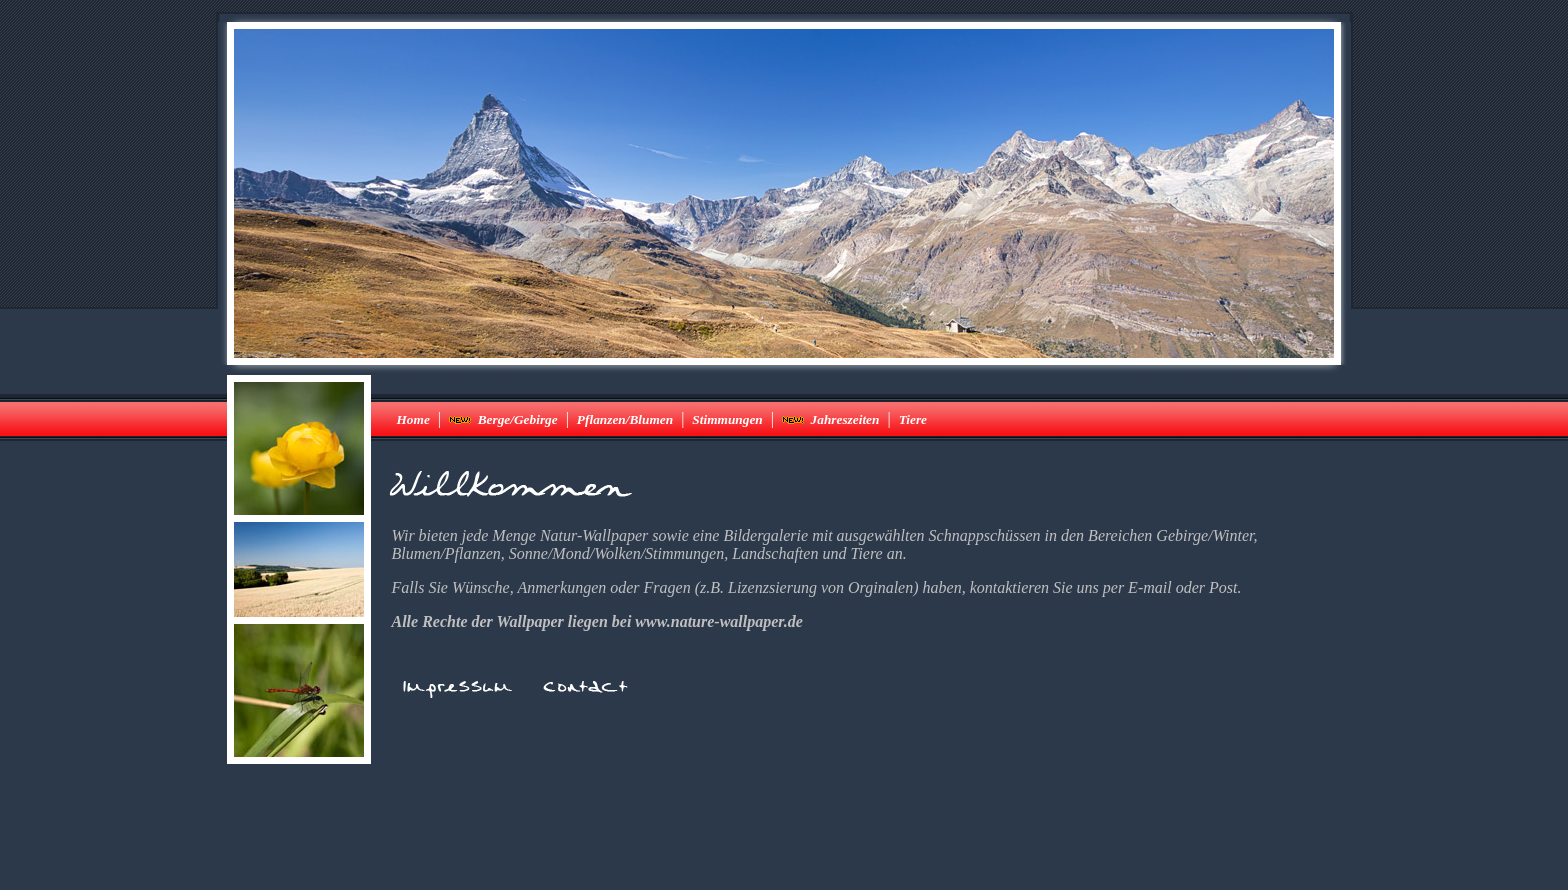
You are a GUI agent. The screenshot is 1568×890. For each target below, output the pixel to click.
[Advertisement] (784, 830)
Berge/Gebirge (503, 419)
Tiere (913, 419)
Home (413, 419)
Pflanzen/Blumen (625, 419)
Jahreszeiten (831, 419)
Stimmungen (727, 419)
